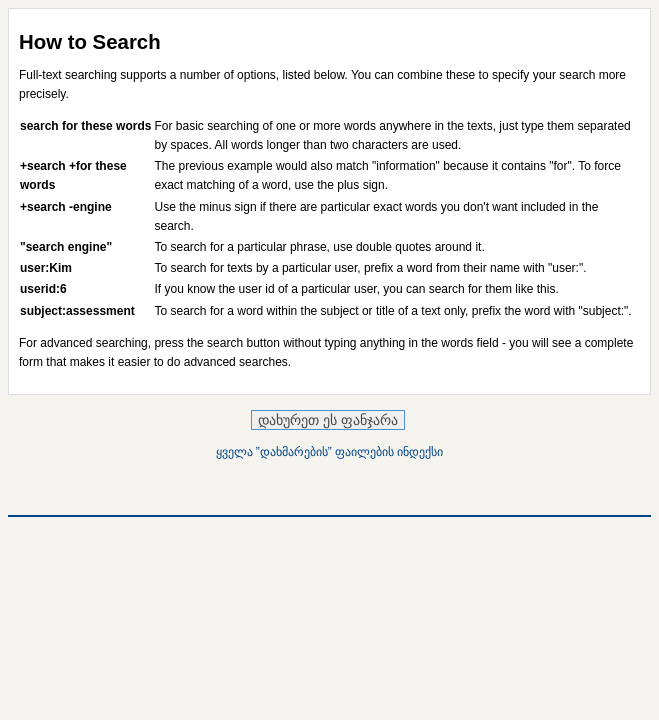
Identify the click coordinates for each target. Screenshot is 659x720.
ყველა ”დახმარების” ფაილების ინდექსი (330, 452)
